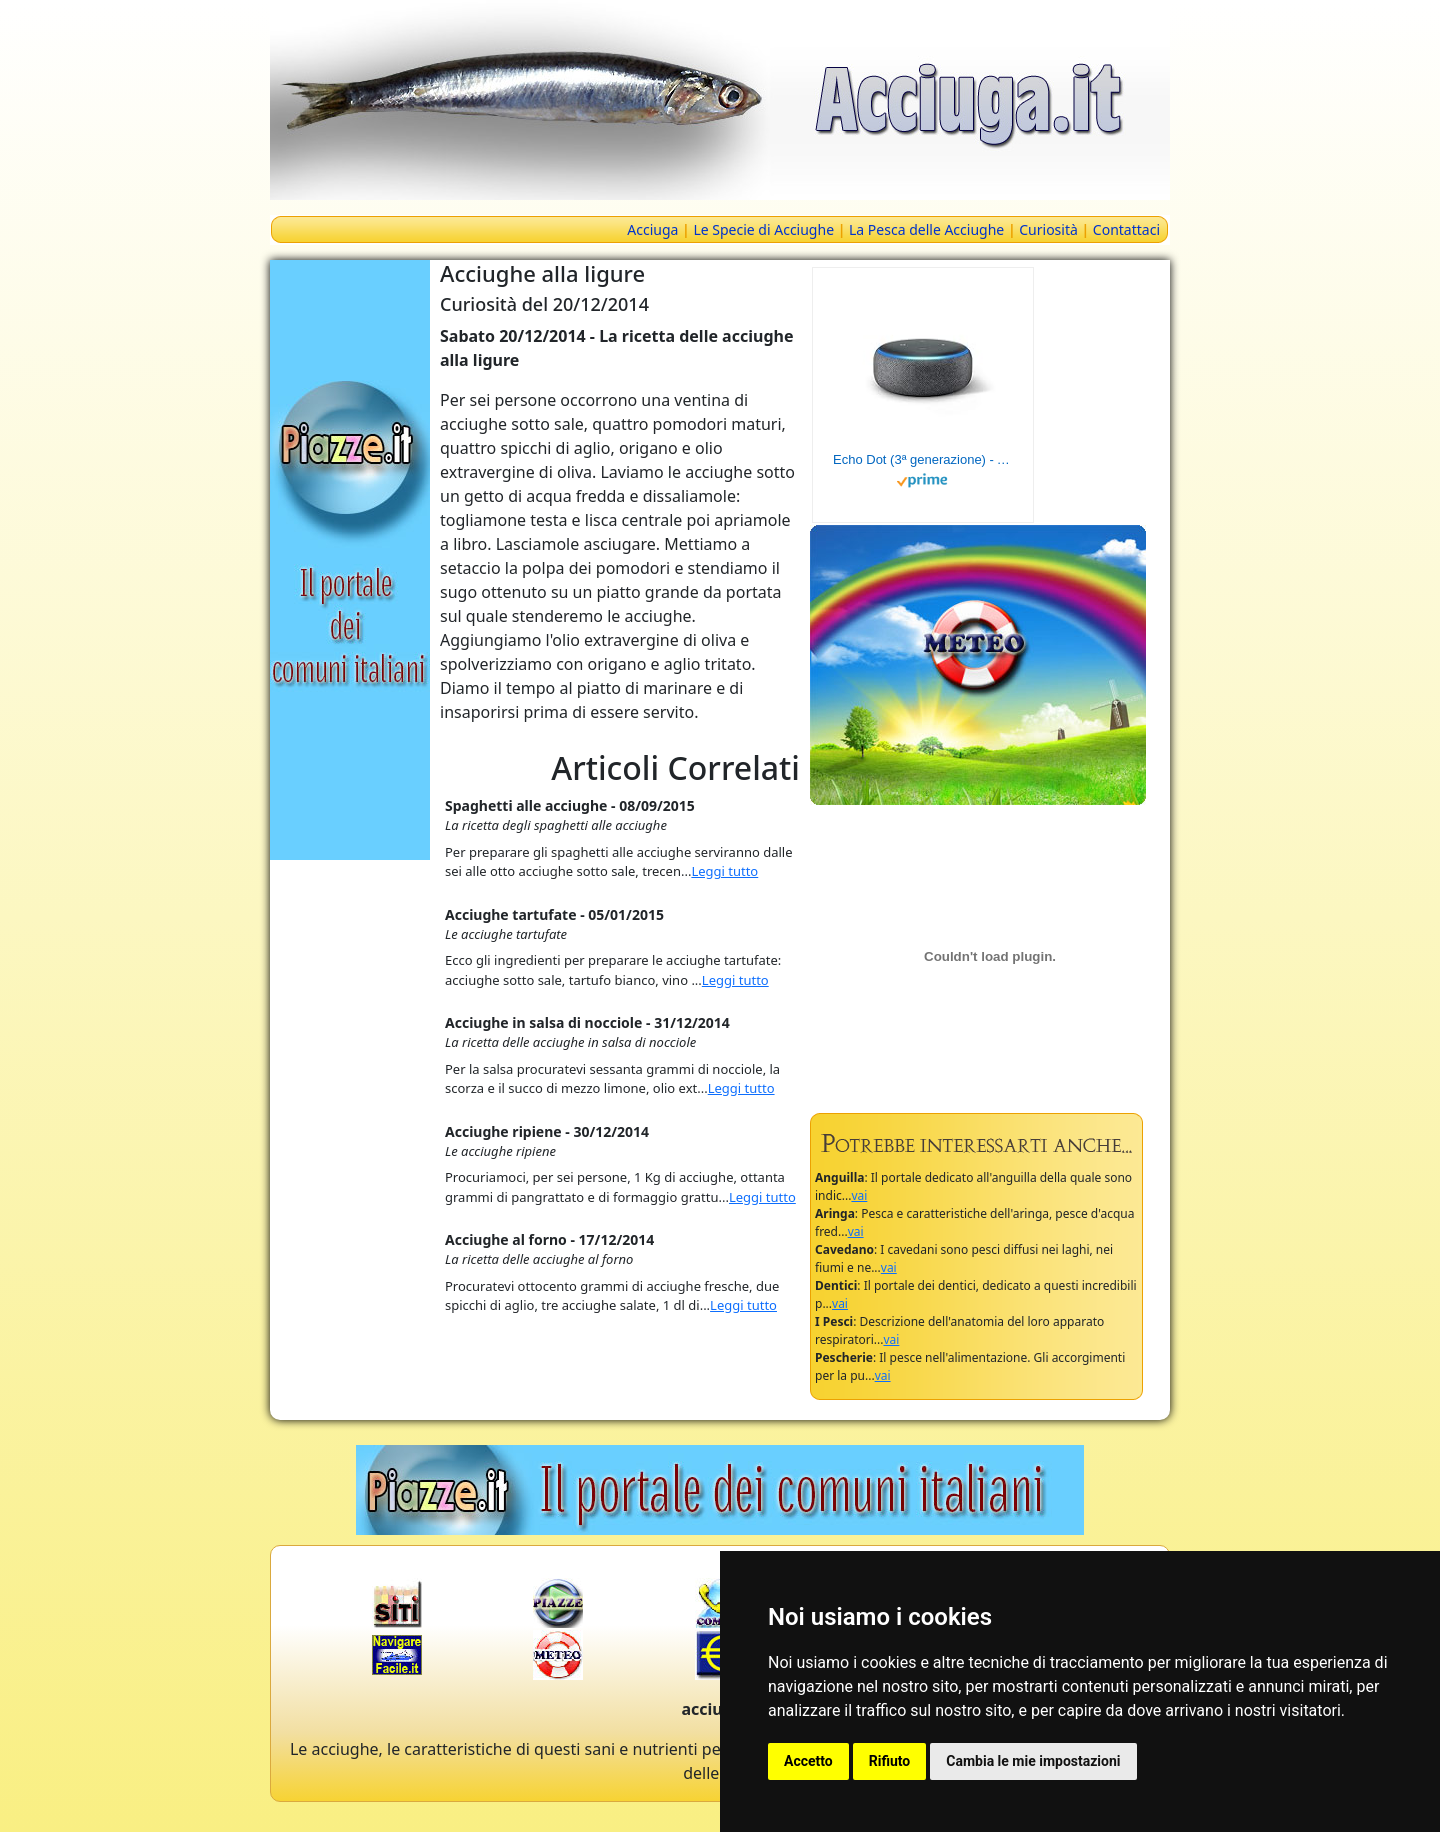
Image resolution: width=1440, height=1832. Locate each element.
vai (859, 1195)
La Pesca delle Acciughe (926, 229)
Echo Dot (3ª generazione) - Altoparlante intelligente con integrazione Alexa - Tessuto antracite (923, 459)
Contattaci (1126, 229)
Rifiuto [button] (890, 1761)
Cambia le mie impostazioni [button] (1033, 1761)
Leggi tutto (724, 871)
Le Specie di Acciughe (763, 229)
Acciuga (652, 229)
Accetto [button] (808, 1761)
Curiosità (1048, 229)
